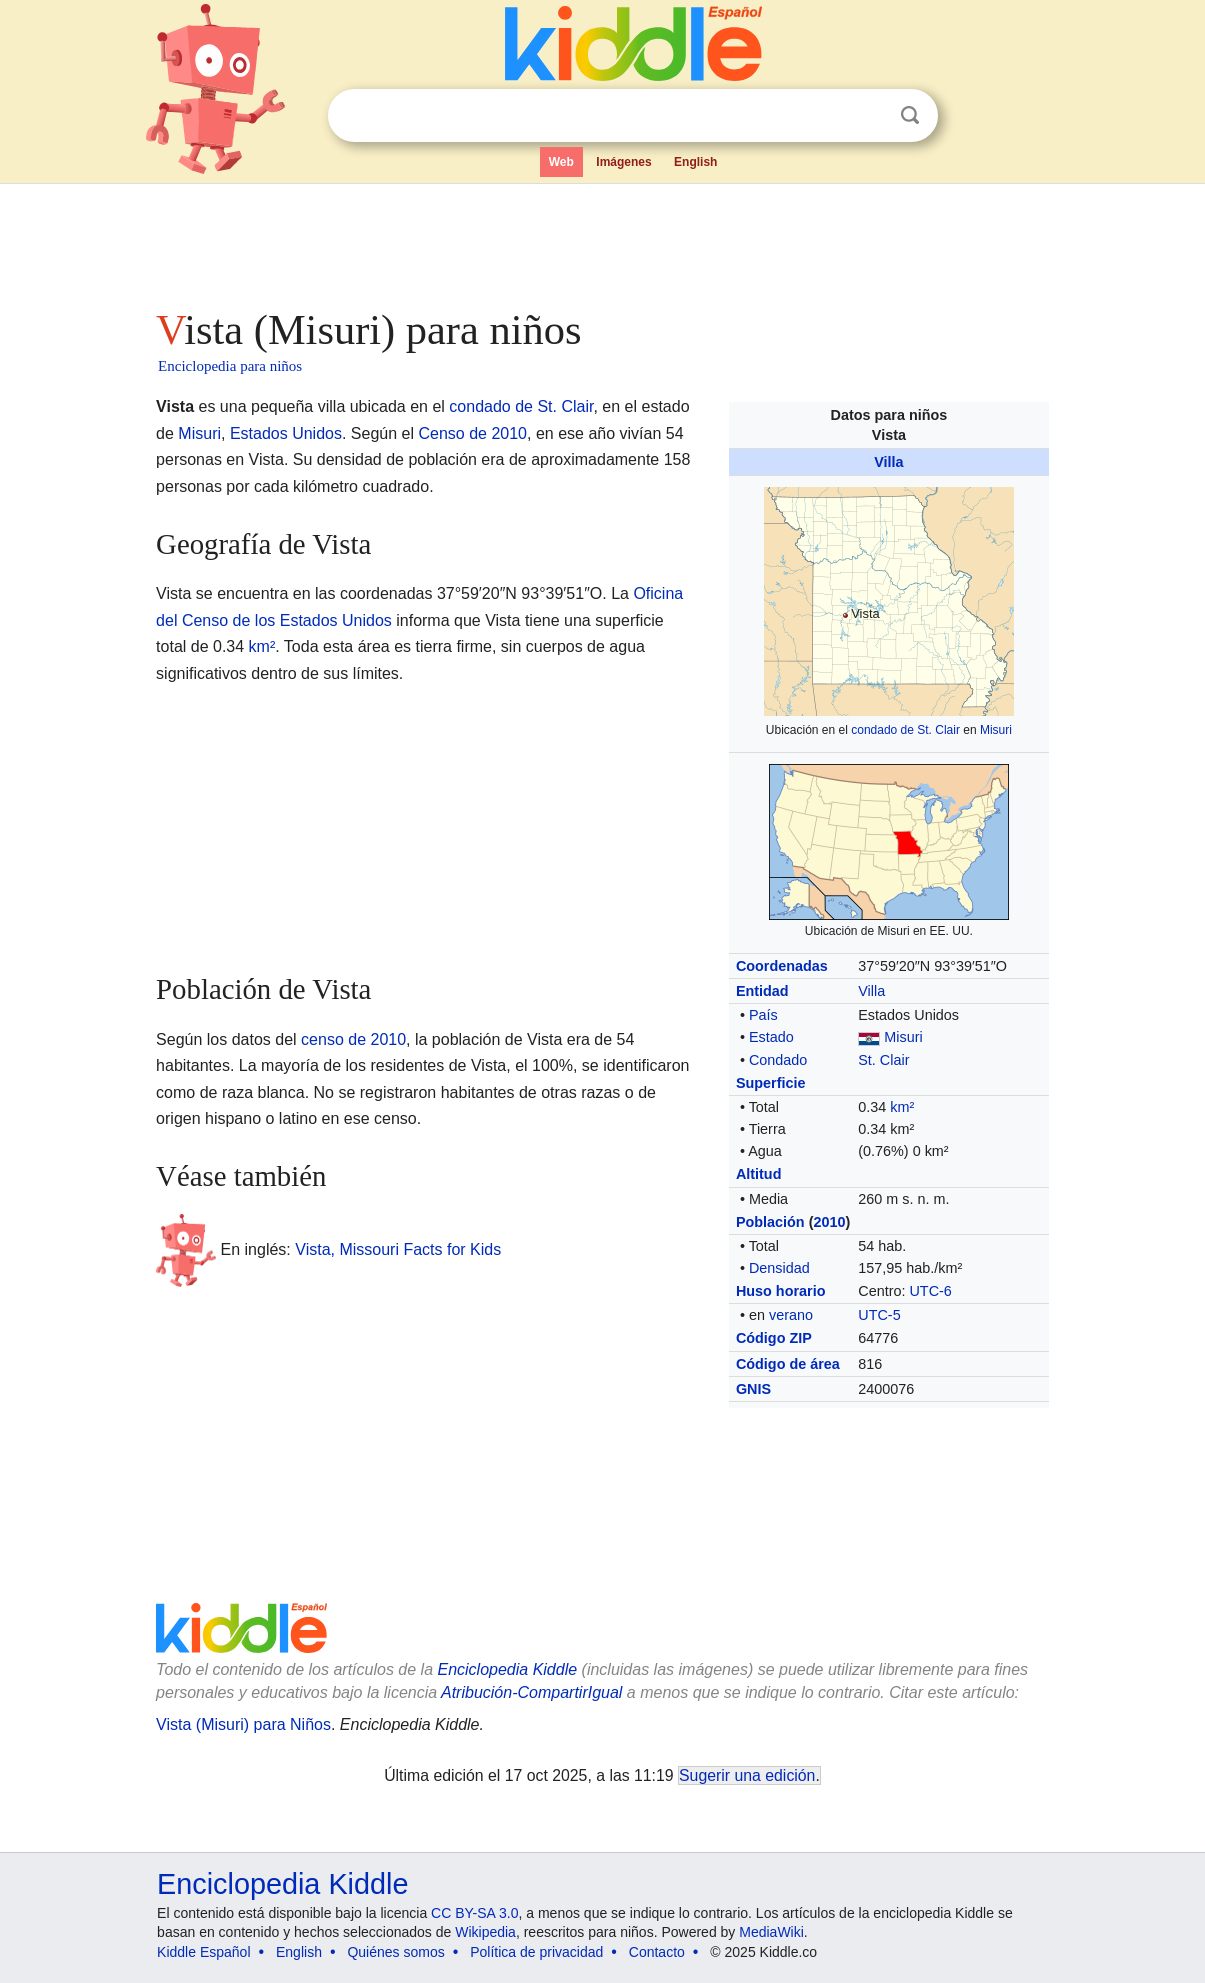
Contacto (657, 1952)
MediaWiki (771, 1932)
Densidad (779, 1268)
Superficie (771, 1083)
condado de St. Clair (905, 730)
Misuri (996, 730)
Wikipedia (485, 1932)
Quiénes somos (395, 1952)
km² (902, 1107)
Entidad (762, 991)
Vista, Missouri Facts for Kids (398, 1249)
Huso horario (781, 1291)
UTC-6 (930, 1291)
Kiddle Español (203, 1952)
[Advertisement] (601, 240)
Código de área (788, 1364)
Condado (778, 1060)
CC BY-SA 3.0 (474, 1913)
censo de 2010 (353, 1039)
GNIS (753, 1389)
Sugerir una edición (747, 1775)
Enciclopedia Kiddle (282, 1884)
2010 (829, 1222)
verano (791, 1315)
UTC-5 (879, 1315)
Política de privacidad (536, 1952)
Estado (771, 1037)
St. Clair (883, 1060)
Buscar (910, 115)
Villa (888, 462)
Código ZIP (774, 1338)
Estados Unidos (286, 433)
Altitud (759, 1174)
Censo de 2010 (472, 433)
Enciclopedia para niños (230, 366)
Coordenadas (782, 966)
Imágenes (623, 162)
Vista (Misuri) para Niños (243, 1724)
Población (770, 1222)
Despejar (869, 116)
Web (561, 162)
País (763, 1015)
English (695, 162)
